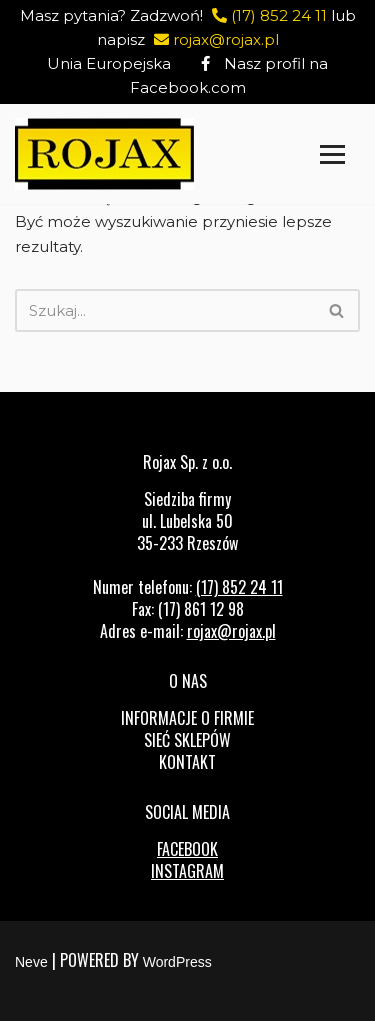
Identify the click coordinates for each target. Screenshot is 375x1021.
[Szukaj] (165, 310)
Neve (31, 962)
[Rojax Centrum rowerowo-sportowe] (104, 154)
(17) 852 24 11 (267, 15)
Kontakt (187, 762)
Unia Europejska (109, 63)
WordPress (177, 962)
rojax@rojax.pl (214, 39)
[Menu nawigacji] (332, 154)
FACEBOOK (187, 849)
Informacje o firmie (187, 718)
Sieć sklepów (187, 740)
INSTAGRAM (187, 871)
